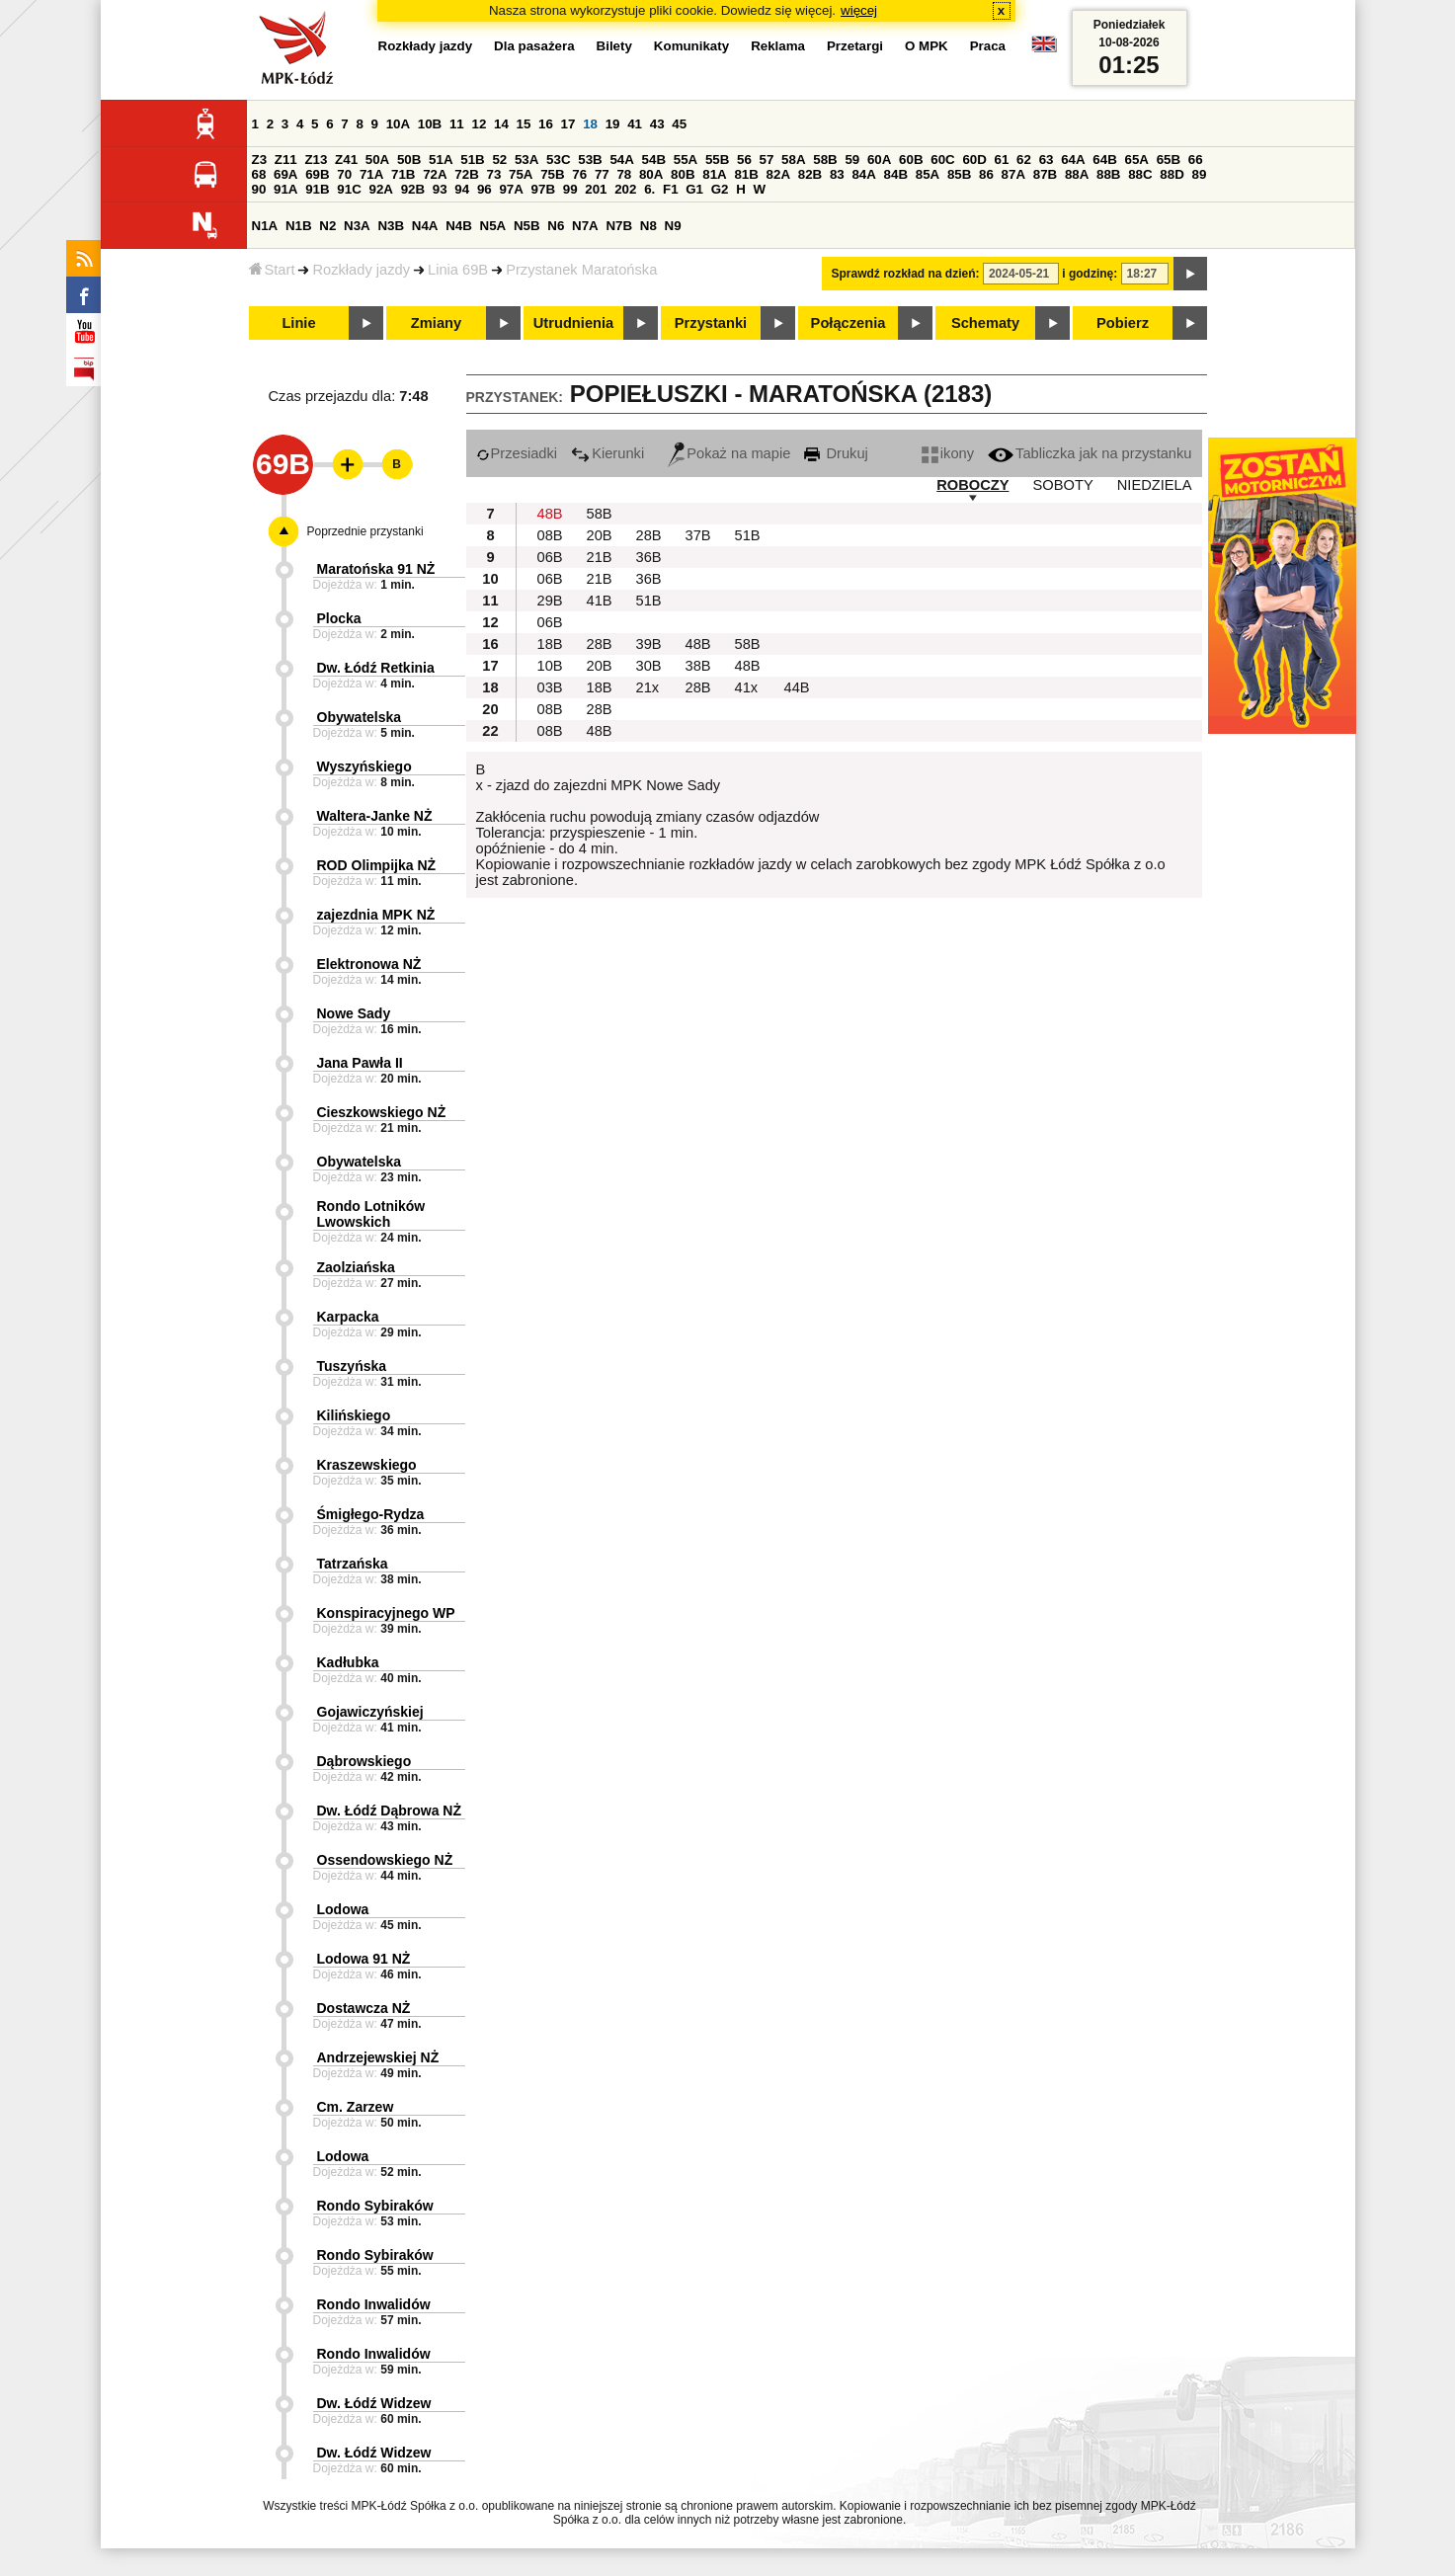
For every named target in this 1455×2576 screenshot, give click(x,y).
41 (634, 124)
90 (259, 189)
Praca (988, 46)
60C (942, 159)
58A (793, 159)
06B (550, 557)
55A (685, 159)
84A (863, 174)
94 (461, 189)
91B (317, 189)
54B (654, 159)
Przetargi (855, 46)
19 (613, 124)
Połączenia (848, 323)
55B (717, 159)
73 (494, 174)
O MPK (926, 46)
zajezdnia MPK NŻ (376, 915)
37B (698, 535)
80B (682, 174)
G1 (694, 189)
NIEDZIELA (1154, 485)
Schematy (985, 323)
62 (1023, 159)
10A (398, 124)
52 (499, 159)
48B (550, 514)
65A (1136, 159)
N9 (673, 225)
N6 (555, 225)
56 (744, 159)
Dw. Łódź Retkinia (376, 668)
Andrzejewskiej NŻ (378, 2057)
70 (344, 174)
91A (285, 189)
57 (767, 159)
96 (484, 189)
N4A (425, 225)
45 (679, 124)
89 (1199, 174)
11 (456, 124)
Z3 (260, 159)
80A (651, 174)
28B (649, 535)
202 (625, 189)
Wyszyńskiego (364, 766)
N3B (390, 225)
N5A (493, 225)
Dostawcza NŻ (364, 2008)
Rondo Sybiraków (375, 2206)
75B (552, 174)
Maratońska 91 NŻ (376, 569)
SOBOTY (1063, 485)
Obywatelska (359, 717)
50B (409, 159)
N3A (357, 225)
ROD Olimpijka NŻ (377, 865)
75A (520, 174)
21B (599, 557)
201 (595, 189)
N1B (298, 225)
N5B (527, 225)
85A (927, 174)
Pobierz (1122, 323)
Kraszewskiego (367, 1465)
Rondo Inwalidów (374, 2304)
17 (568, 124)
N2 (327, 225)
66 (1195, 159)
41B (599, 600)
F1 (671, 189)
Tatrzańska (352, 1563)
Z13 (315, 159)
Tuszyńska (352, 1366)
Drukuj (835, 453)
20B (599, 535)
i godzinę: (1089, 274)
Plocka (339, 618)
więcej (859, 10)
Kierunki (607, 453)
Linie (298, 323)
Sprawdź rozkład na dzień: (906, 274)
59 (852, 159)
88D (1171, 174)
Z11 (286, 159)
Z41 (346, 159)
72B (466, 174)
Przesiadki (517, 453)
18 (590, 124)
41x (747, 687)
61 (1002, 159)
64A (1073, 159)
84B (896, 174)
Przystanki (711, 323)
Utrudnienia (573, 323)
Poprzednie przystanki (365, 531)
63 (1046, 159)
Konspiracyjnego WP (386, 1613)
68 (259, 174)
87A (1013, 174)
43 (657, 124)
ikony (948, 453)
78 (623, 174)
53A (526, 159)
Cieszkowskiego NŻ (381, 1112)
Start (272, 270)
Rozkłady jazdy (361, 270)
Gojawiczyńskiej (370, 1712)
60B (911, 159)
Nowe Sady (354, 1013)
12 (478, 124)
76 (579, 174)
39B (649, 644)
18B (550, 644)
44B (797, 687)
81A (714, 174)
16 (545, 124)
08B (550, 535)
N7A (585, 225)
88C (1140, 174)
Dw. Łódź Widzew (374, 2403)
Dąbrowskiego (364, 1761)
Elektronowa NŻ (369, 964)
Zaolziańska (356, 1267)
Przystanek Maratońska (581, 270)
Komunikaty (691, 46)
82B (810, 174)
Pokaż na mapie (729, 453)
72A (434, 174)
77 (602, 174)
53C (558, 159)
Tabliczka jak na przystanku (1089, 453)
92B (413, 189)
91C (349, 189)
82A (778, 174)
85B (959, 174)
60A (879, 159)
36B (649, 557)
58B (825, 159)
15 (524, 124)
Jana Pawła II (360, 1063)
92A (381, 189)
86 (986, 174)
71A (371, 174)
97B (543, 189)
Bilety (614, 46)
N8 (648, 225)
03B (550, 687)
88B (1108, 174)
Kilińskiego (354, 1415)
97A (511, 189)
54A (621, 159)
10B (430, 124)
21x (648, 687)
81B (746, 174)
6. (649, 189)
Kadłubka (348, 1662)
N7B (619, 225)
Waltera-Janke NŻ (375, 816)
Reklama (778, 46)
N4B (458, 225)
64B (1104, 159)
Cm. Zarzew (355, 2107)
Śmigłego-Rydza (371, 1514)
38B (698, 666)
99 (570, 189)
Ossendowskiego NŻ (385, 1860)
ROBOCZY (972, 485)
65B (1168, 159)
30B (649, 666)
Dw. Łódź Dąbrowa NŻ (389, 1810)
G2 (720, 189)
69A (285, 174)
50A (377, 159)
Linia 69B (458, 270)
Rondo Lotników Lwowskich (371, 1214)
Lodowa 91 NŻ (364, 1959)
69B (317, 174)
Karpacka (348, 1317)
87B (1045, 174)
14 (501, 124)
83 (837, 174)
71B (403, 174)
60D (974, 159)
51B (472, 159)
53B (590, 159)
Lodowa (343, 1909)
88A (1077, 174)
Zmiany (436, 323)
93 (440, 189)
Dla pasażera (534, 46)
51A (440, 159)
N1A (265, 225)
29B (550, 600)
